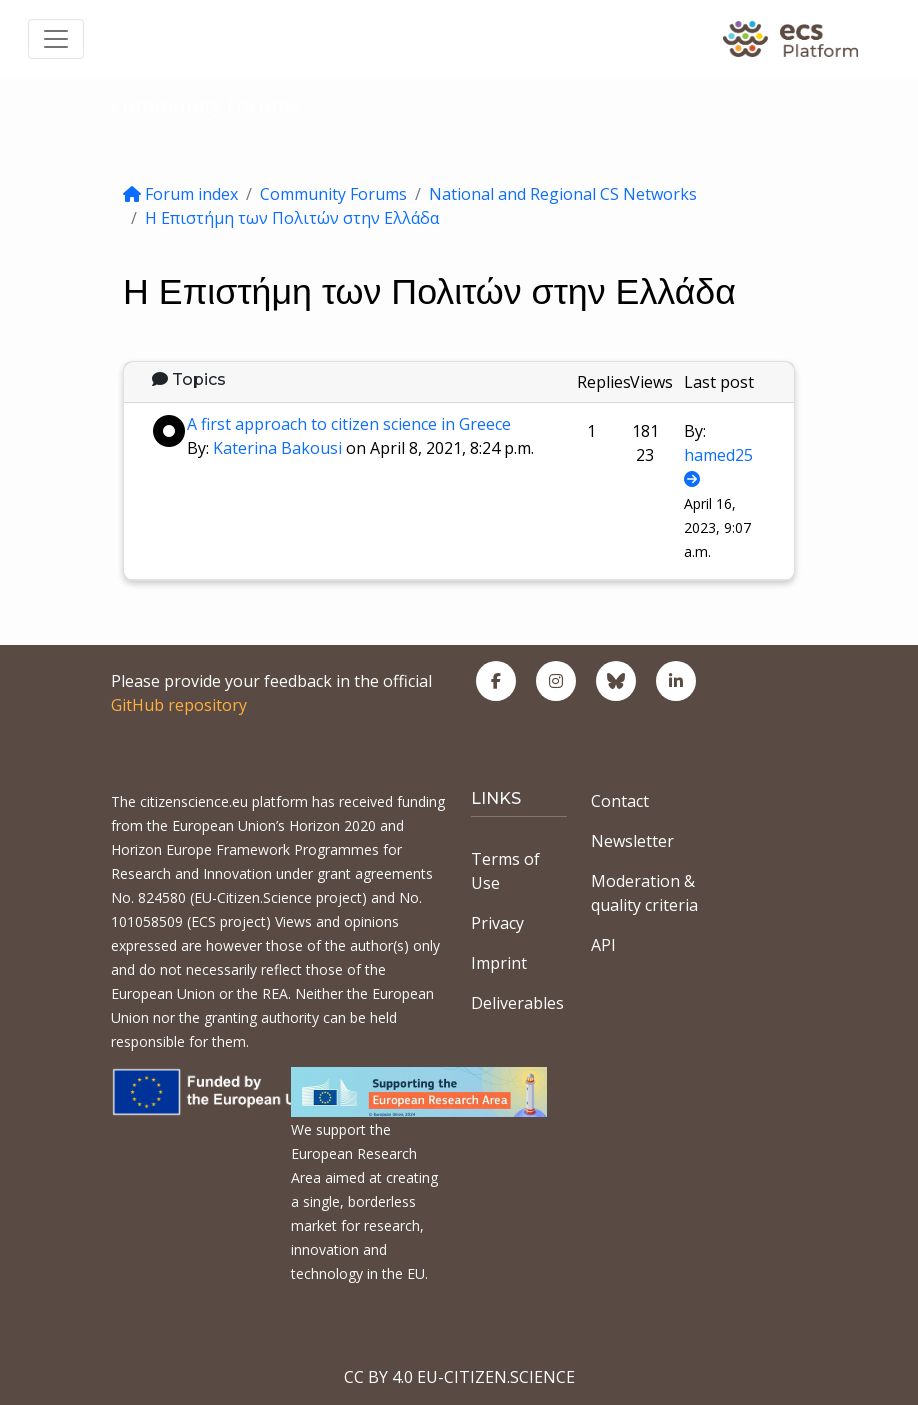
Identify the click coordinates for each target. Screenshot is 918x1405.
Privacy (497, 923)
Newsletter (632, 841)
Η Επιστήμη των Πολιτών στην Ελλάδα (292, 218)
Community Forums (205, 105)
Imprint (499, 963)
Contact (620, 801)
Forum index (180, 194)
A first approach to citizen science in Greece (349, 424)
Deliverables (517, 1003)
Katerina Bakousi (277, 448)
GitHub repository (179, 705)
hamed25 (718, 455)
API (603, 945)
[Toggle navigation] (56, 39)
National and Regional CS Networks (563, 194)
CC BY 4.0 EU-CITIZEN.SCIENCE (459, 1377)
